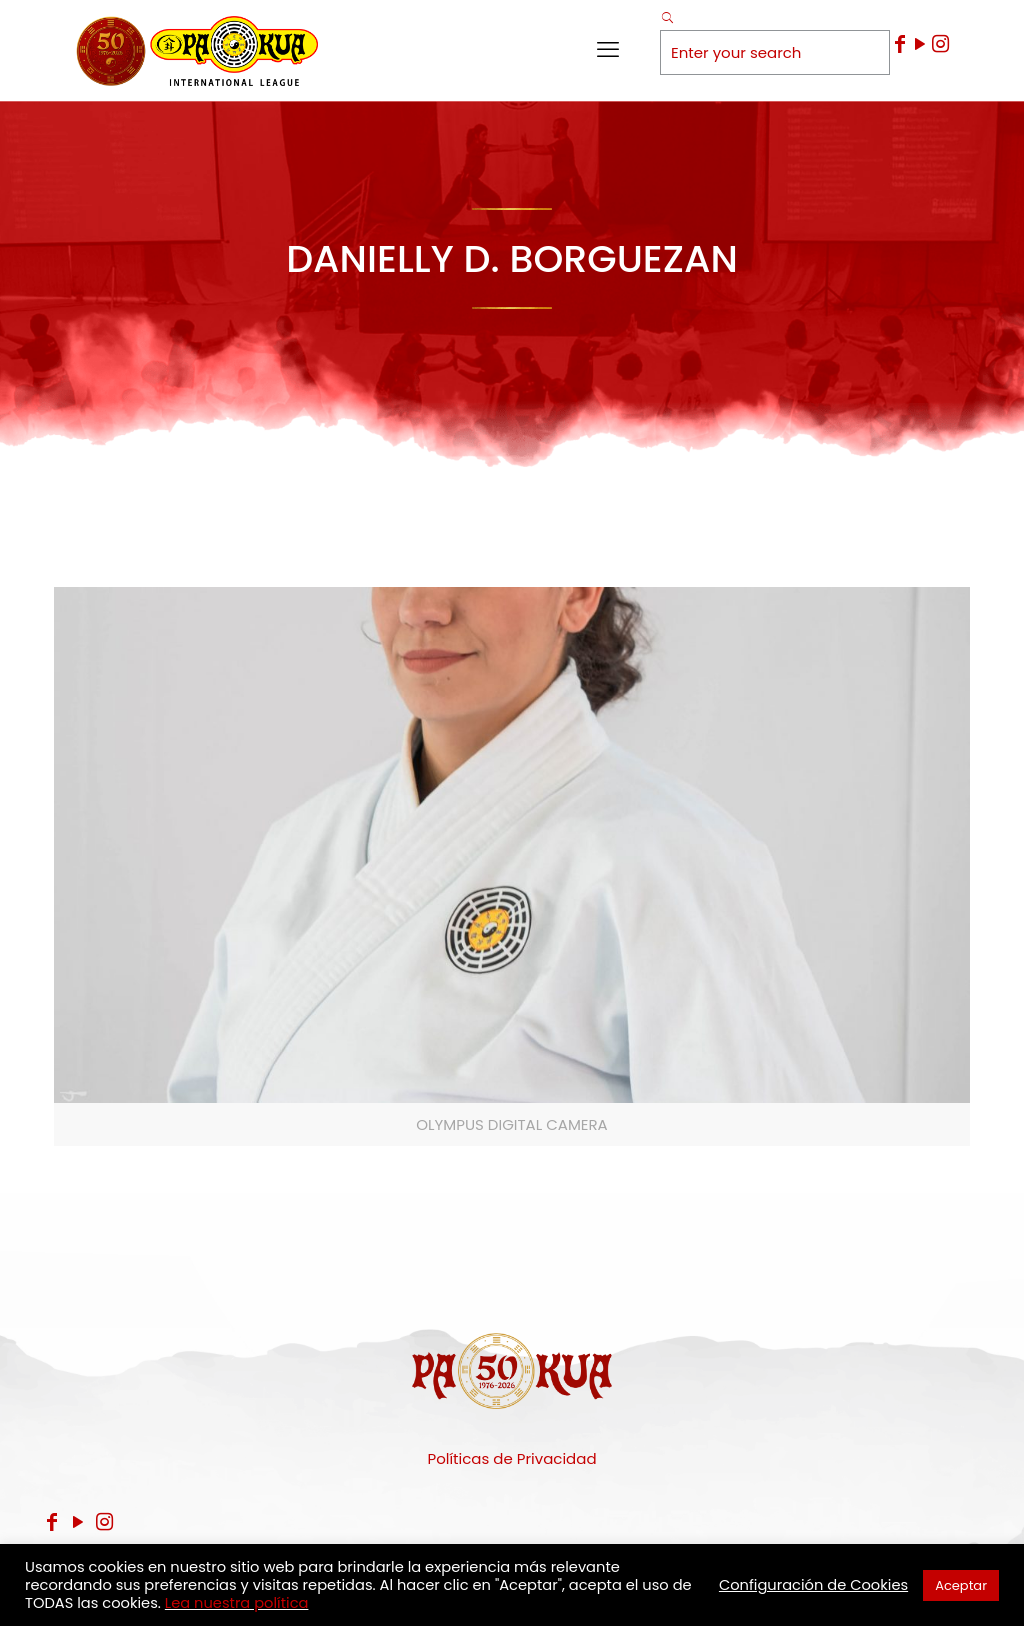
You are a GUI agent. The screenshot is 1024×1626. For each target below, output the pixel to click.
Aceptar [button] (961, 1585)
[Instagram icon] (940, 44)
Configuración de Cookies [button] (813, 1585)
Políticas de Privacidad (511, 1458)
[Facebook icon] (900, 44)
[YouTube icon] (920, 44)
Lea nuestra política (237, 1603)
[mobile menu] (608, 50)
